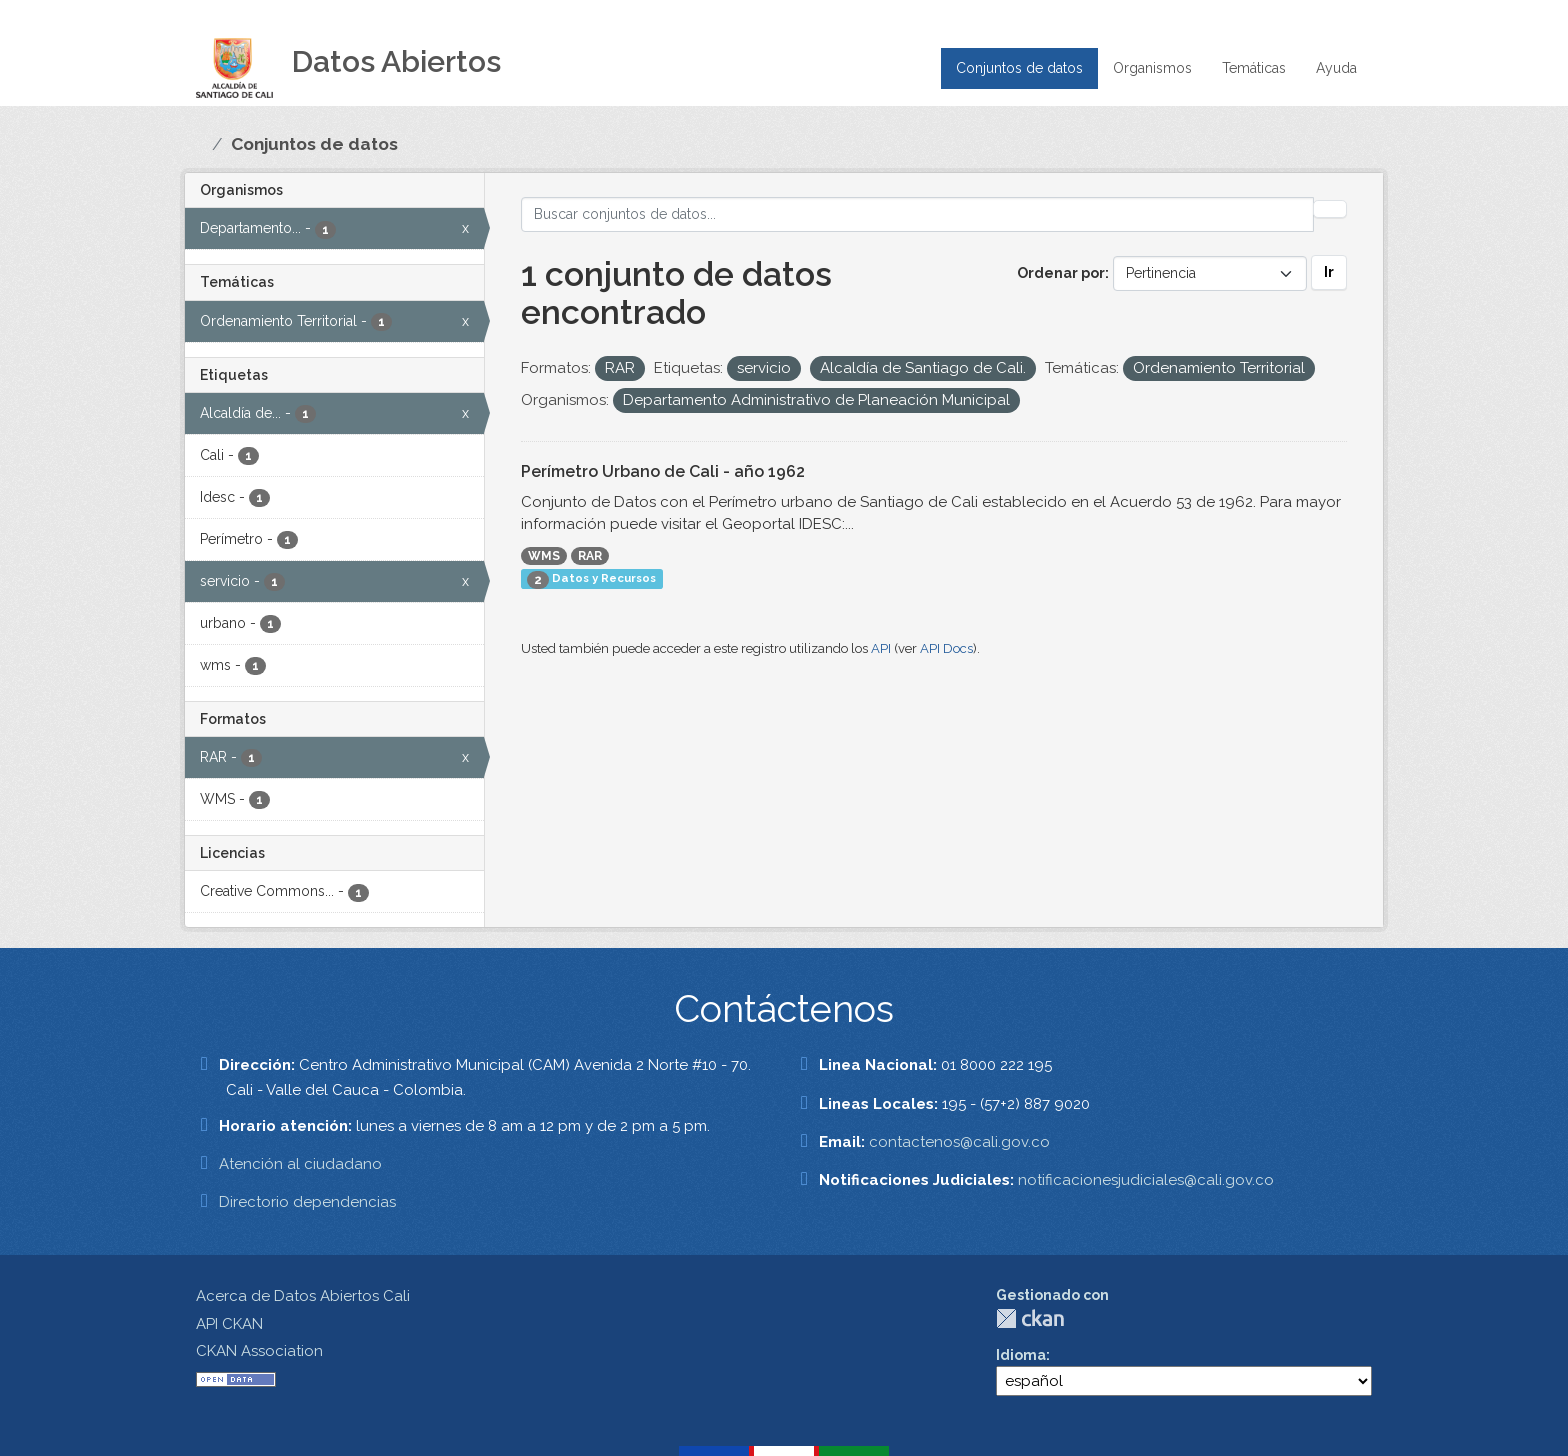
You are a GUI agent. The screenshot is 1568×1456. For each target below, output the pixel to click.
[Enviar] (1330, 209)
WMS (544, 556)
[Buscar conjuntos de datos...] (918, 214)
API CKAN (229, 1324)
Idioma (1021, 1355)
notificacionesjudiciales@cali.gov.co (1146, 1180)
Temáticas (1254, 68)
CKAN (1030, 1318)
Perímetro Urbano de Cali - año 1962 (663, 471)
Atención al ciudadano (300, 1164)
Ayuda (1336, 68)
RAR (590, 556)
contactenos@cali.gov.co (959, 1142)
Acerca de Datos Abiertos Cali (303, 1296)
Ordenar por (1061, 273)
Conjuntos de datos (1019, 68)
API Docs (946, 648)
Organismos (1152, 68)
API (881, 648)
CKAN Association (259, 1351)
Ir (1329, 272)
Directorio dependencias (307, 1202)
